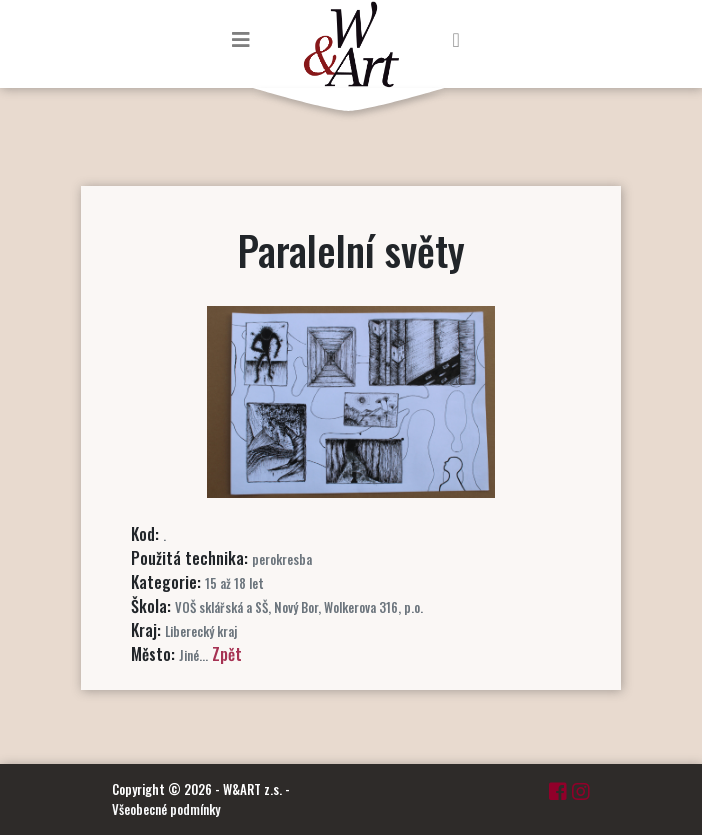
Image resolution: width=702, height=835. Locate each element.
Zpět (227, 654)
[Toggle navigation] (241, 39)
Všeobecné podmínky (166, 809)
